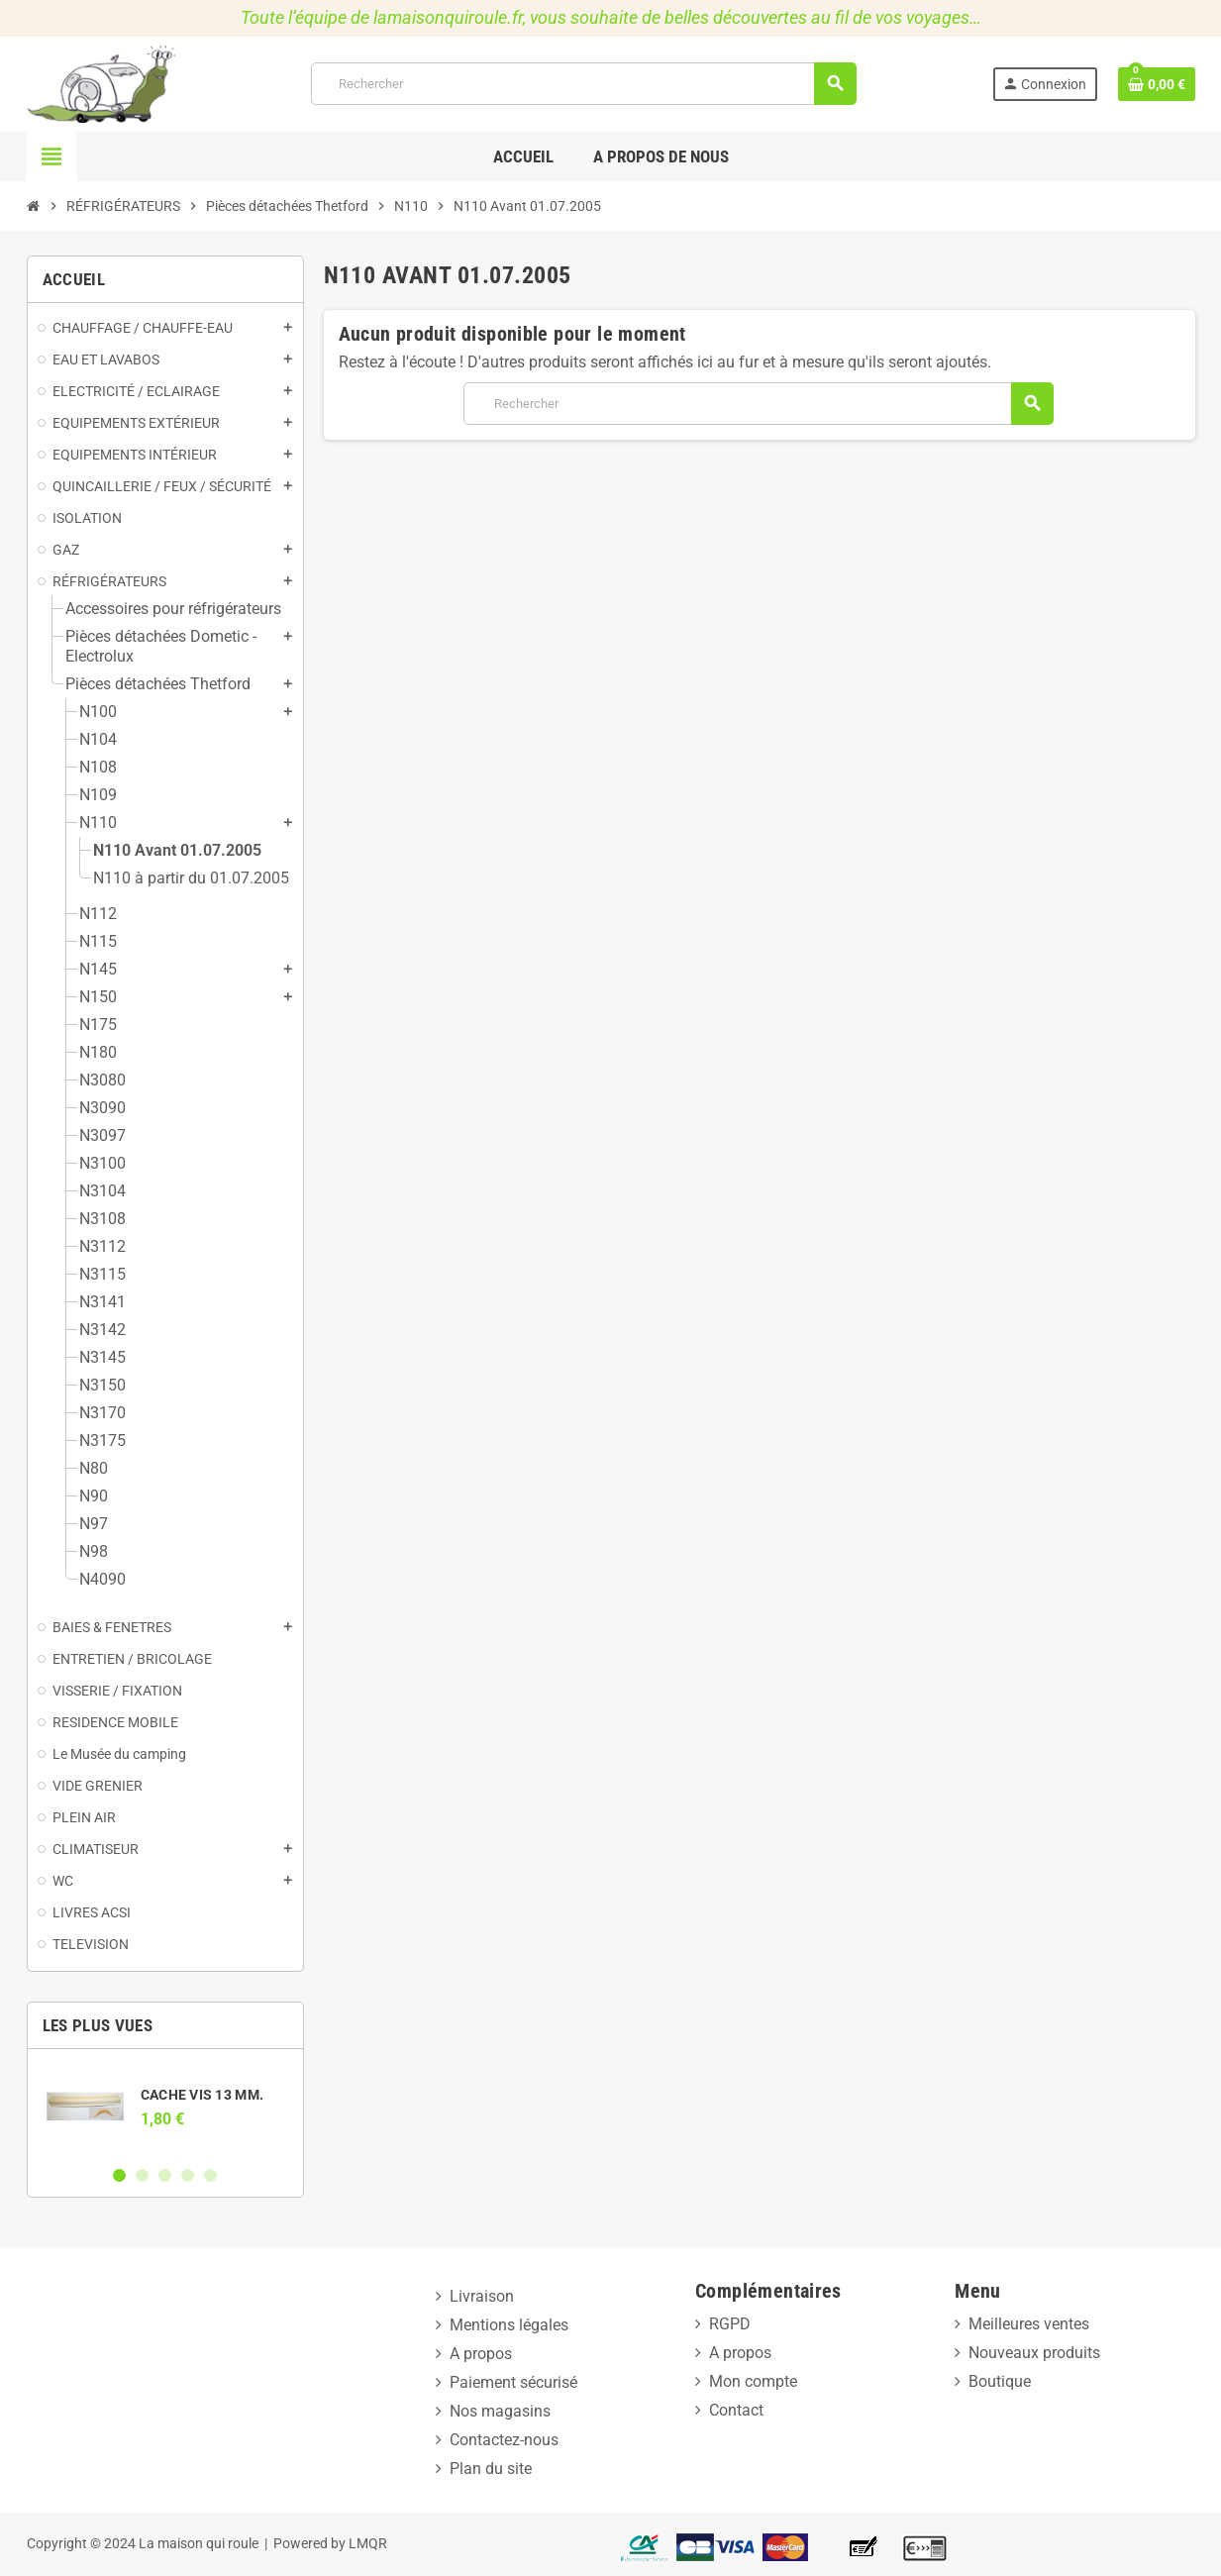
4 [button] (187, 2175)
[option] (165, 2107)
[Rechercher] (583, 83)
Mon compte (753, 2381)
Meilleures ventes (1028, 2324)
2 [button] (142, 2175)
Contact (736, 2410)
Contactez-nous (504, 2439)
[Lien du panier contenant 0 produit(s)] (1156, 84)
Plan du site (491, 2468)
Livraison (482, 2296)
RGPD (730, 2324)
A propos (481, 2353)
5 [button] (210, 2175)
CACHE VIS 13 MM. (202, 2095)
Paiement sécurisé (513, 2382)
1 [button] (119, 2175)
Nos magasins (500, 2411)
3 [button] (164, 2175)
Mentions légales (509, 2325)
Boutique (999, 2381)
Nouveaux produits (1034, 2352)
